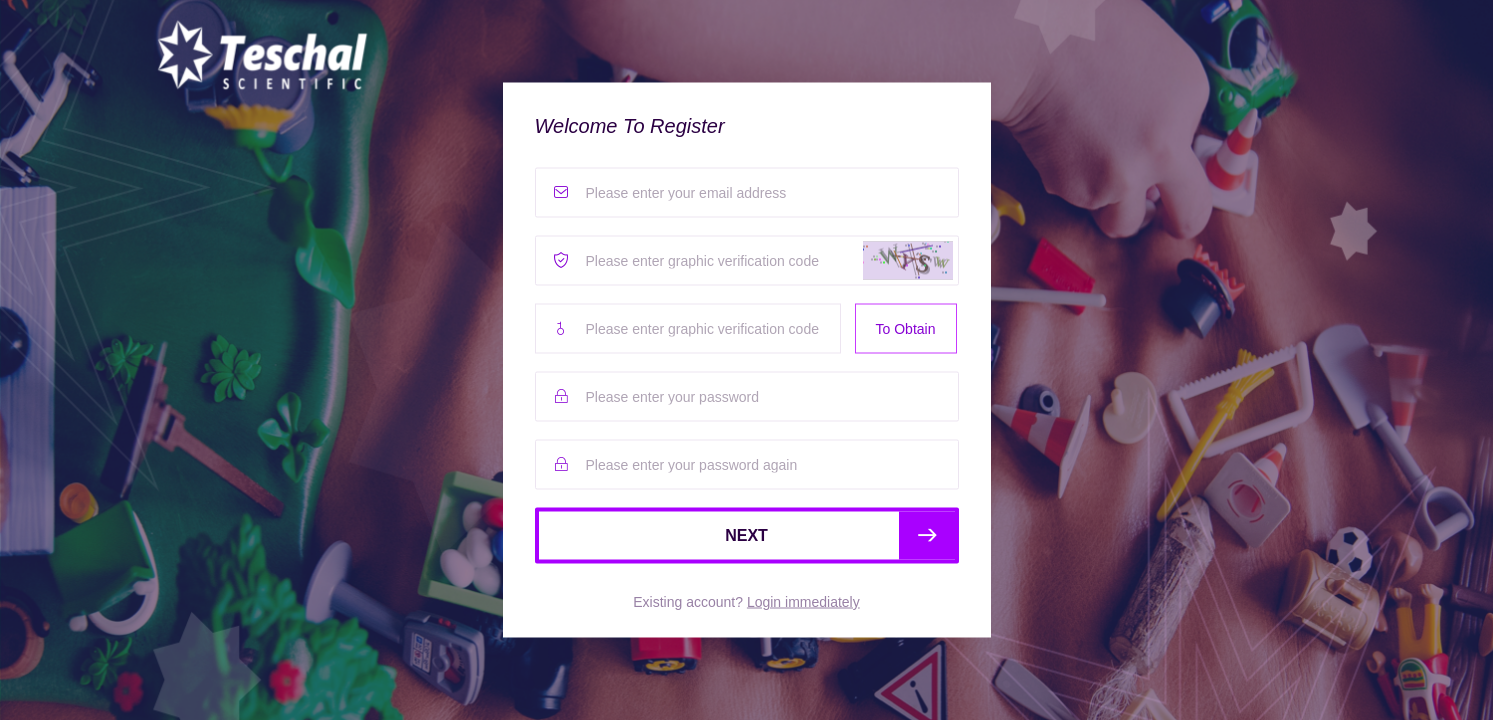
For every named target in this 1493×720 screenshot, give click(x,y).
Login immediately (803, 602)
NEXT (839, 536)
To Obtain (906, 329)
